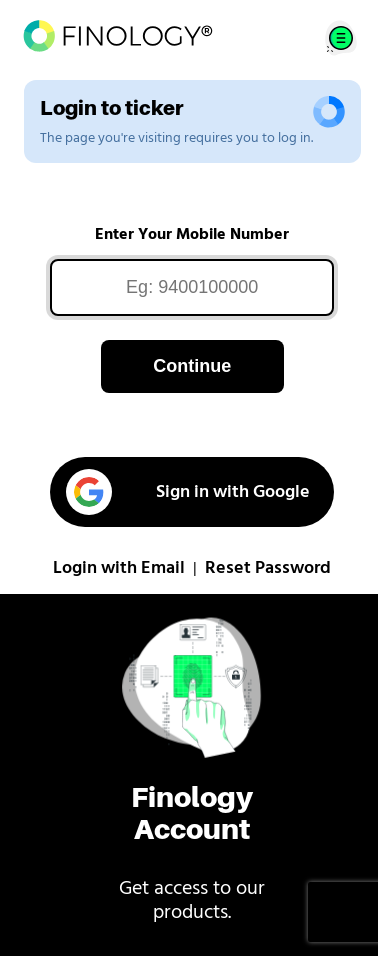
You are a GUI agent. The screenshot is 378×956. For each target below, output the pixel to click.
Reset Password (268, 568)
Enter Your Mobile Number (192, 235)
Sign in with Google (188, 492)
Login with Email (119, 568)
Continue (192, 366)
